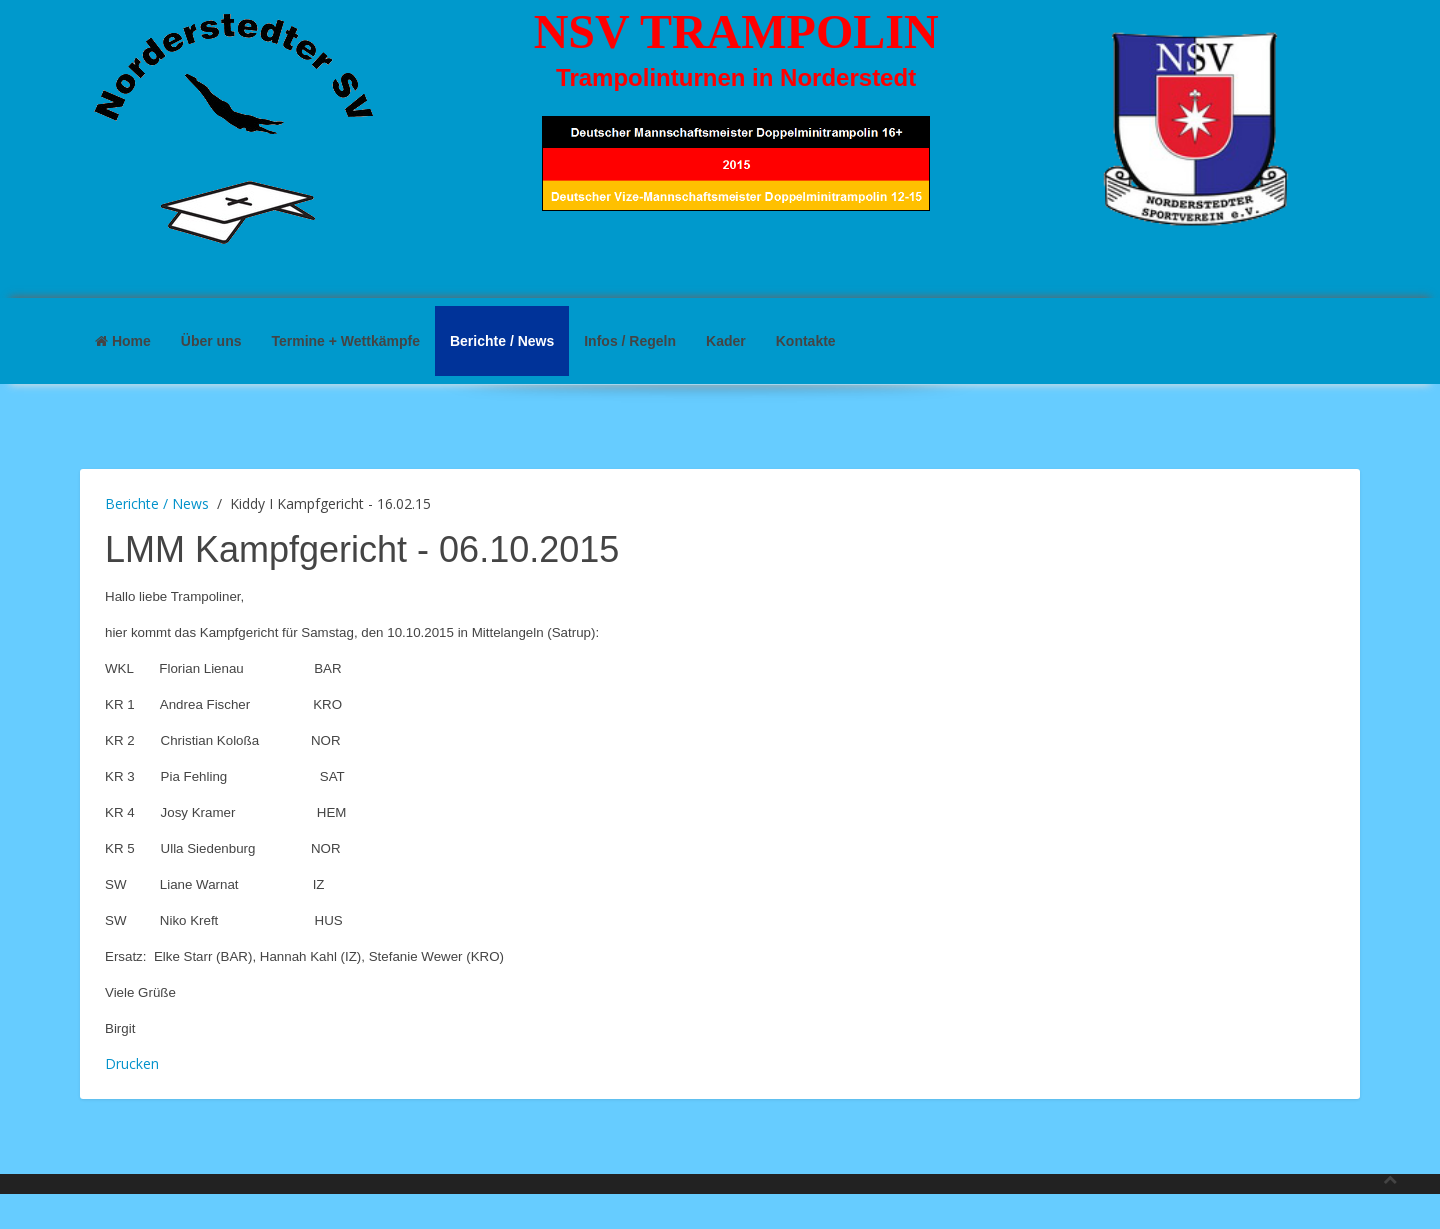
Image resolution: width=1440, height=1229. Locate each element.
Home (123, 341)
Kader (726, 341)
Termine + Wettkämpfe (345, 341)
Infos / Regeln (630, 341)
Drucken (132, 1063)
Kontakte (806, 341)
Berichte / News (502, 341)
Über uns (211, 341)
